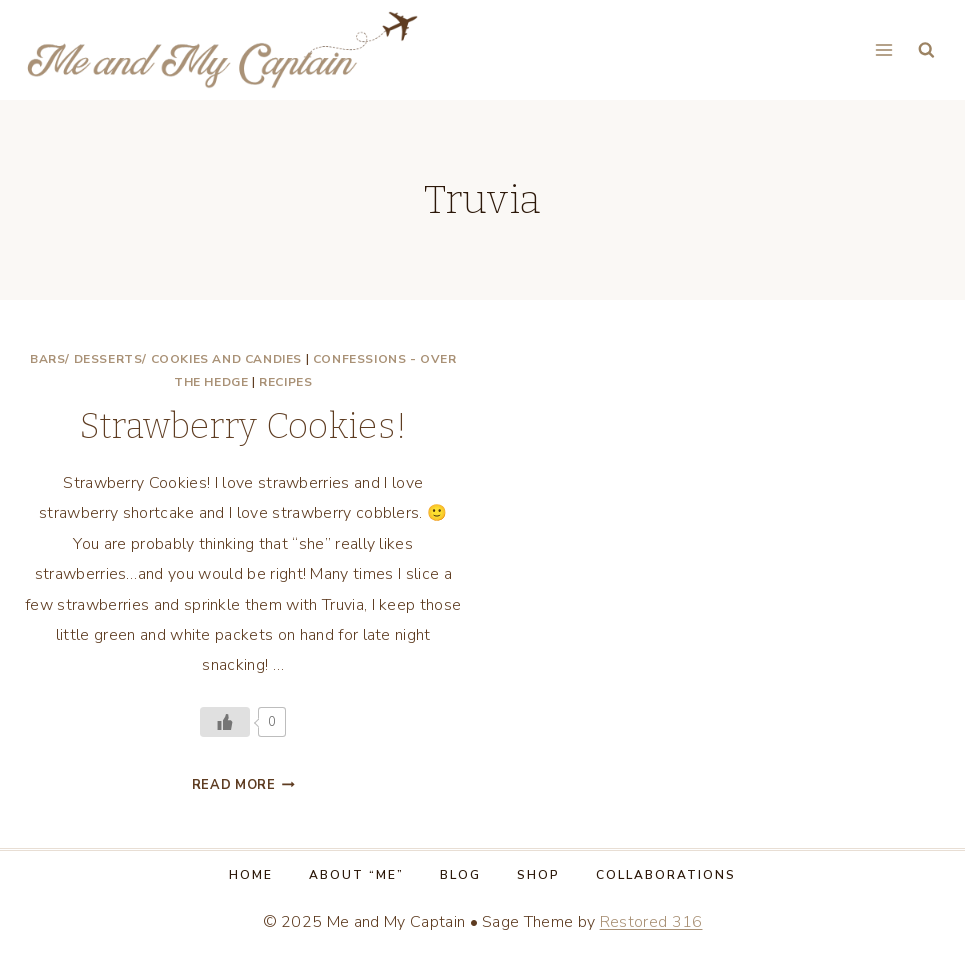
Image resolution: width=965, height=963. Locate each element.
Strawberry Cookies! (243, 426)
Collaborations (666, 875)
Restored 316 (651, 922)
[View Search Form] (926, 50)
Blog (460, 875)
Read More (243, 785)
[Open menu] (883, 49)
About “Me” (356, 875)
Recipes (285, 382)
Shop (538, 875)
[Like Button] (225, 722)
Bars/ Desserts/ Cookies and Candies (166, 359)
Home (251, 875)
